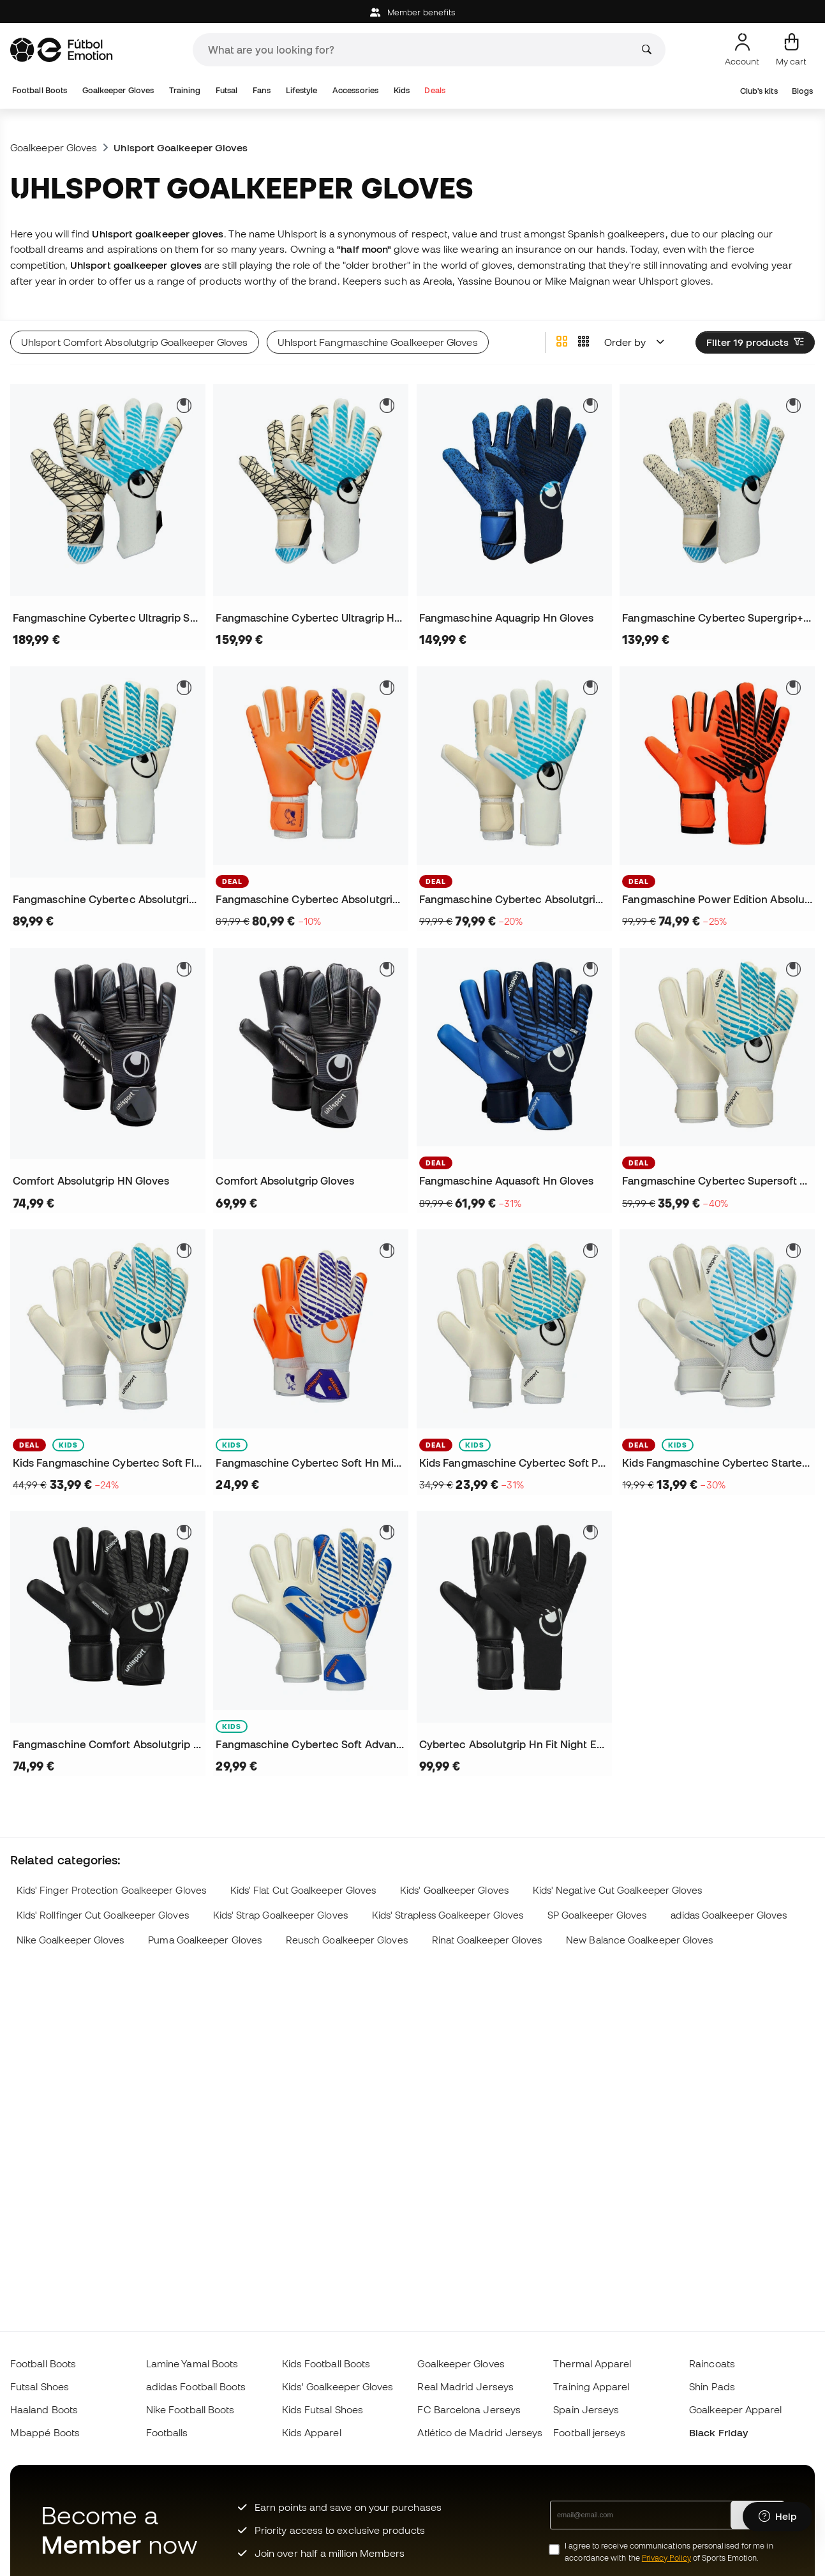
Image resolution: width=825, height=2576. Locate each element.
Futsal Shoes (39, 2386)
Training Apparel (591, 2386)
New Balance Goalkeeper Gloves (639, 1940)
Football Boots (39, 90)
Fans (262, 90)
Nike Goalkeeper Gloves (70, 1940)
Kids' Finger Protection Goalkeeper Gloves (111, 1890)
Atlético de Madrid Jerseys (479, 2432)
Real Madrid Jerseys (465, 2386)
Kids (402, 90)
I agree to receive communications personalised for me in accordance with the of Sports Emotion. (669, 2552)
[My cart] (791, 49)
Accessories (355, 90)
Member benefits (412, 12)
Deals (434, 90)
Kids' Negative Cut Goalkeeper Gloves (617, 1890)
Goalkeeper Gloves (118, 90)
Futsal (226, 90)
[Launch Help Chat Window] (777, 2516)
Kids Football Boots (326, 2363)
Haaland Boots (44, 2409)
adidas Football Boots (196, 2386)
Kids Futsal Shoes (322, 2409)
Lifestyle (302, 90)
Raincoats (712, 2363)
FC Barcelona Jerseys (469, 2409)
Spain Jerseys (586, 2409)
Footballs (167, 2432)
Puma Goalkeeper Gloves (205, 1940)
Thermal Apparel (592, 2363)
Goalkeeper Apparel (735, 2409)
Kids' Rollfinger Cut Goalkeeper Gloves (103, 1915)
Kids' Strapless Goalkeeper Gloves (448, 1915)
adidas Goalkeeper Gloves (729, 1915)
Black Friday (718, 2432)
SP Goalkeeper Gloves (597, 1915)
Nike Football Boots (190, 2409)
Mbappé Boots (45, 2432)
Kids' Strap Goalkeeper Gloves (280, 1915)
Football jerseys (589, 2432)
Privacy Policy (666, 2558)
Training (185, 90)
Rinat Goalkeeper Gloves (487, 1940)
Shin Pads (712, 2386)
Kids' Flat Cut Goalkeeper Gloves (303, 1890)
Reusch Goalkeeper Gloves (347, 1940)
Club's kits (759, 91)
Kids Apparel (311, 2432)
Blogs (802, 91)
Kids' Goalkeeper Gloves (454, 1890)
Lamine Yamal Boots (192, 2363)
